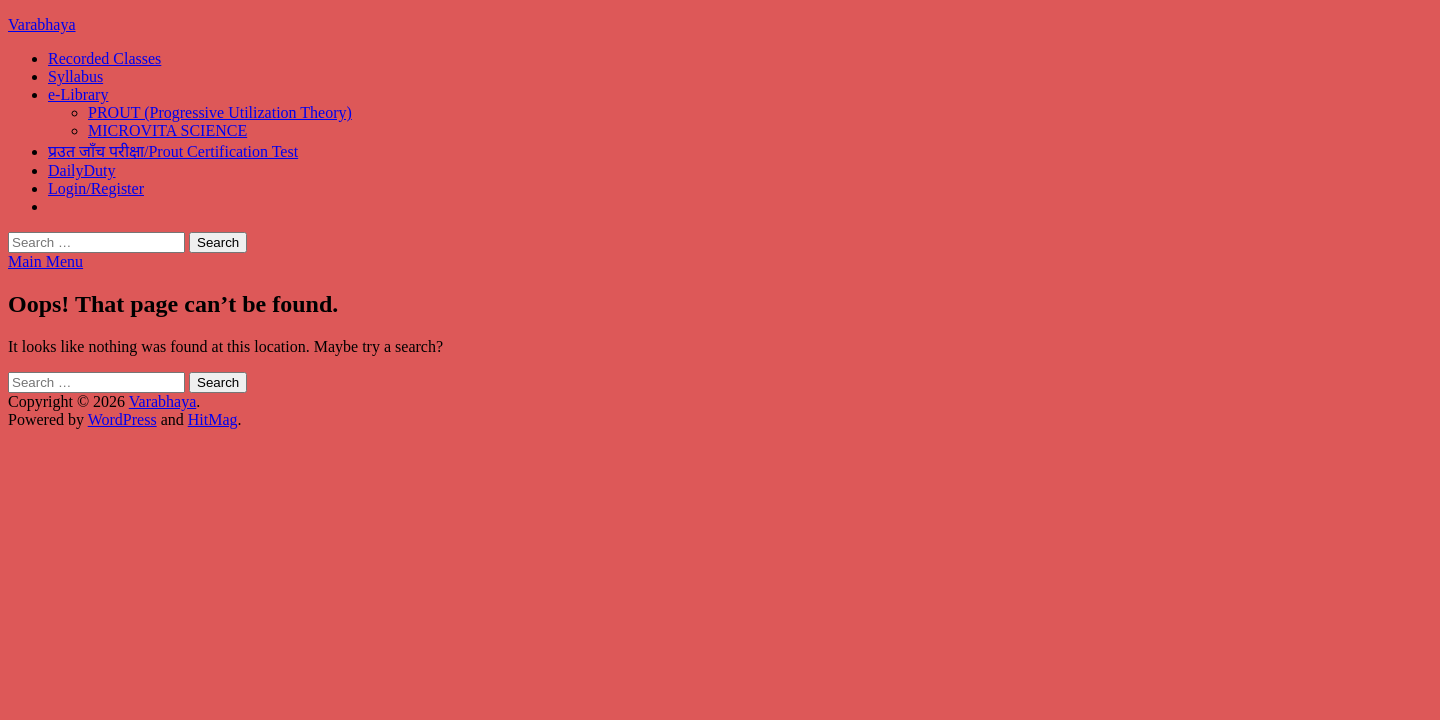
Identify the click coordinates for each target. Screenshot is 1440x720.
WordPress (122, 419)
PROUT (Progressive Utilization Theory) (220, 112)
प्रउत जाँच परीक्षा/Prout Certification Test (173, 151)
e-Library (78, 94)
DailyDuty (82, 170)
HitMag (213, 419)
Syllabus (75, 76)
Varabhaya (42, 24)
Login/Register (96, 188)
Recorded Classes (104, 58)
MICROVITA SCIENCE (167, 130)
